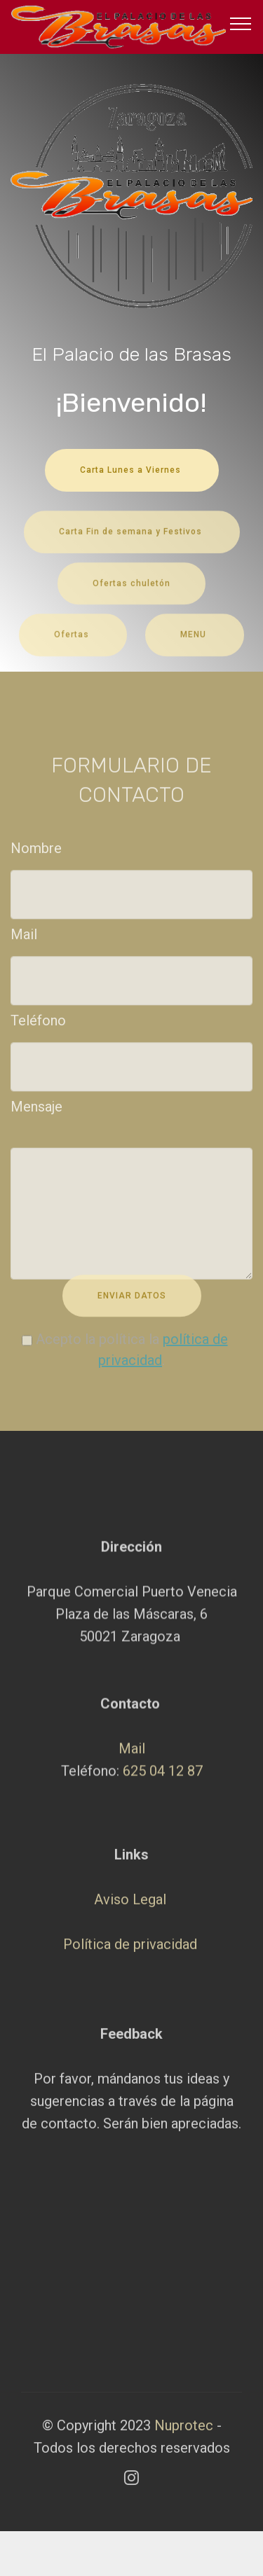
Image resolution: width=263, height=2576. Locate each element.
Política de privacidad (130, 2008)
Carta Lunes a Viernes (132, 470)
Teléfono (38, 1025)
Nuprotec (185, 2435)
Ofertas (73, 644)
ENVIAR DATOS (131, 1305)
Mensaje (36, 1111)
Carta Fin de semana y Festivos (132, 541)
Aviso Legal (130, 1963)
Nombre (36, 852)
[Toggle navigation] (241, 23)
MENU (194, 644)
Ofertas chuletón (131, 592)
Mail (24, 938)
